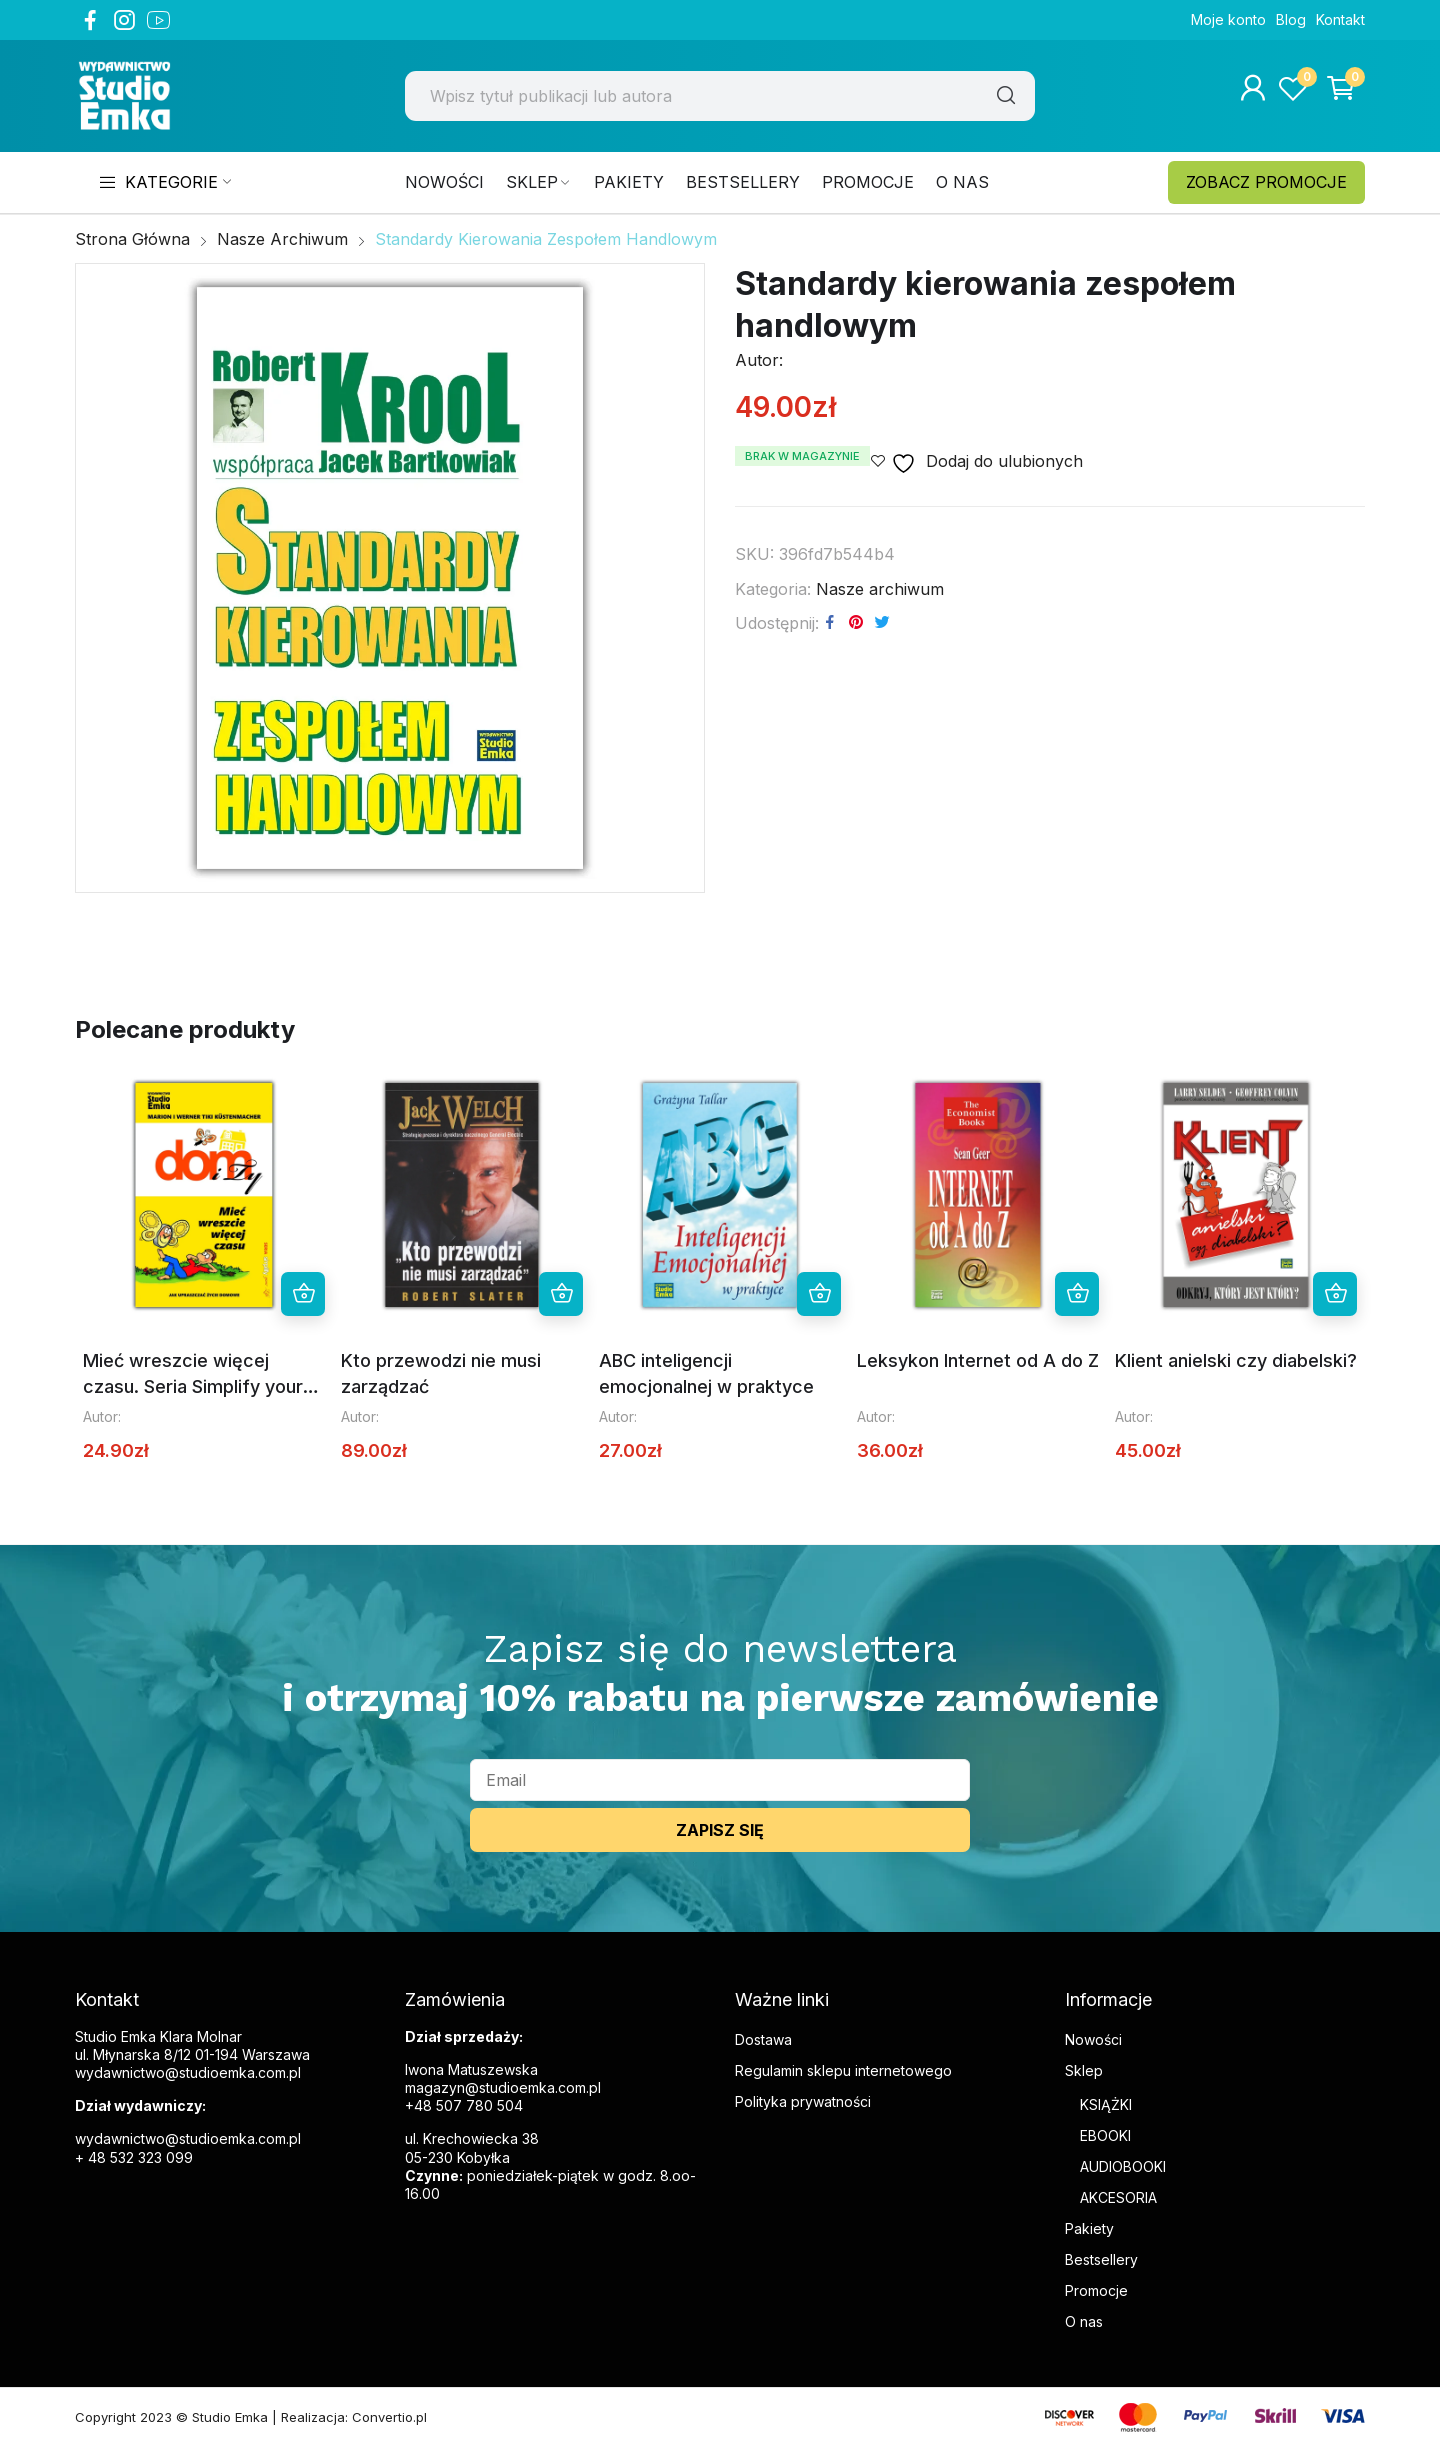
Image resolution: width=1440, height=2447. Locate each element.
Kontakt (1340, 19)
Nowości (1093, 2039)
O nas (1084, 2321)
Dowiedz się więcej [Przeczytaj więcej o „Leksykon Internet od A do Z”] (1077, 1294)
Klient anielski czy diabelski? (1236, 1360)
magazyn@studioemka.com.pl (503, 2087)
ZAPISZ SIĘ (720, 1830)
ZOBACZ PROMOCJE (1266, 182)
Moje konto (1228, 19)
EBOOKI (1105, 2135)
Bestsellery (1101, 2259)
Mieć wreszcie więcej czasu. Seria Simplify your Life (193, 1386)
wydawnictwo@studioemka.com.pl (188, 2138)
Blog (1291, 19)
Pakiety (1089, 2228)
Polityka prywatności (803, 2101)
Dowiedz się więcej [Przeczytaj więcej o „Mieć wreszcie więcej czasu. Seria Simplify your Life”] (303, 1294)
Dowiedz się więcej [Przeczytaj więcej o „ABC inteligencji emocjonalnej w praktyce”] (819, 1294)
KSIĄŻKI (1106, 2104)
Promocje (1096, 2290)
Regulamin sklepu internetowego (843, 2070)
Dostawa (763, 2039)
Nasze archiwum (880, 589)
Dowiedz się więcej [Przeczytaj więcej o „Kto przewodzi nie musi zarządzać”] (561, 1294)
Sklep (1084, 2070)
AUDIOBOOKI (1123, 2166)
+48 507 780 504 (464, 2105)
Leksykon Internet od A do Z (978, 1360)
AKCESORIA (1118, 2197)
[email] (720, 1780)
